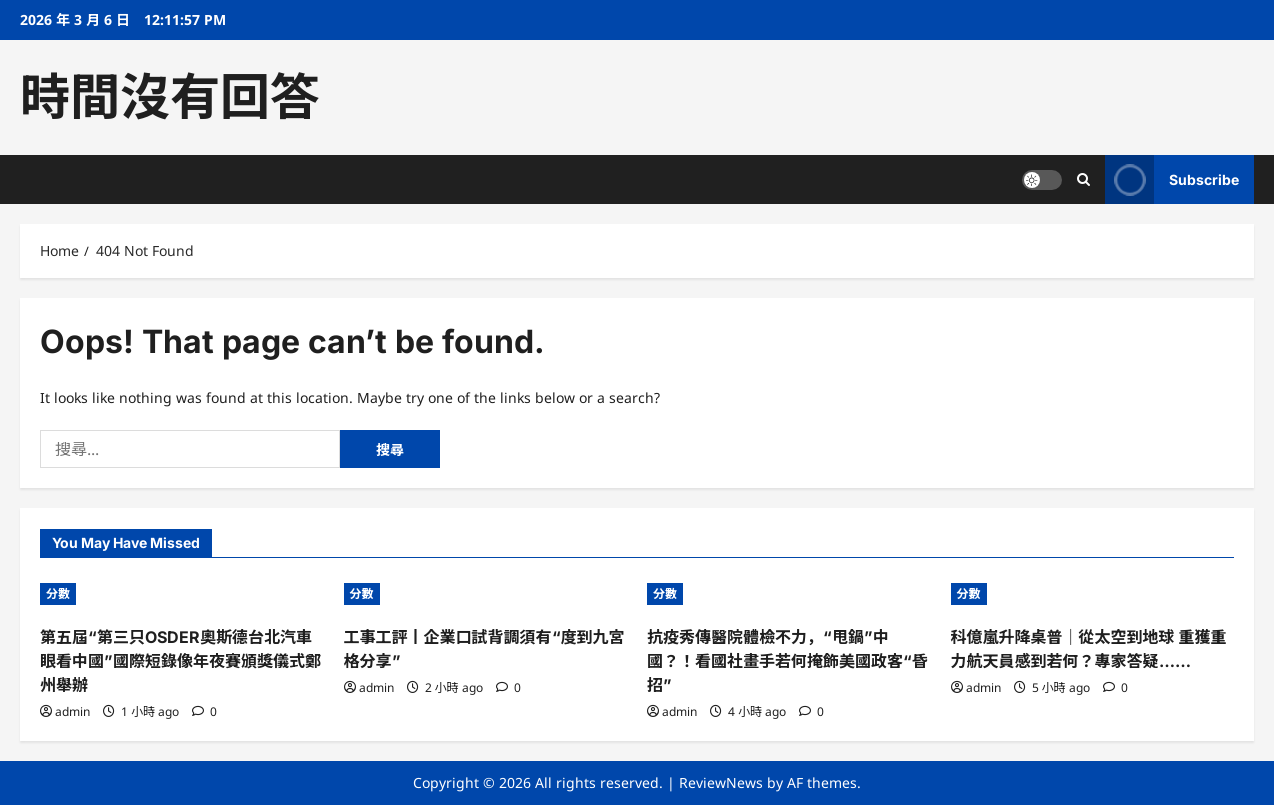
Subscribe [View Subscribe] (1172, 179)
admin (72, 711)
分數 (58, 593)
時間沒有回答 (170, 97)
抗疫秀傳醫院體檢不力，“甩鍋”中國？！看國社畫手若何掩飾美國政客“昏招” (787, 661)
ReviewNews (721, 782)
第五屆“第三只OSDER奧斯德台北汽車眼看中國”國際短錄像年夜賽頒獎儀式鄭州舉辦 (180, 661)
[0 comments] (204, 711)
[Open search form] (1083, 179)
